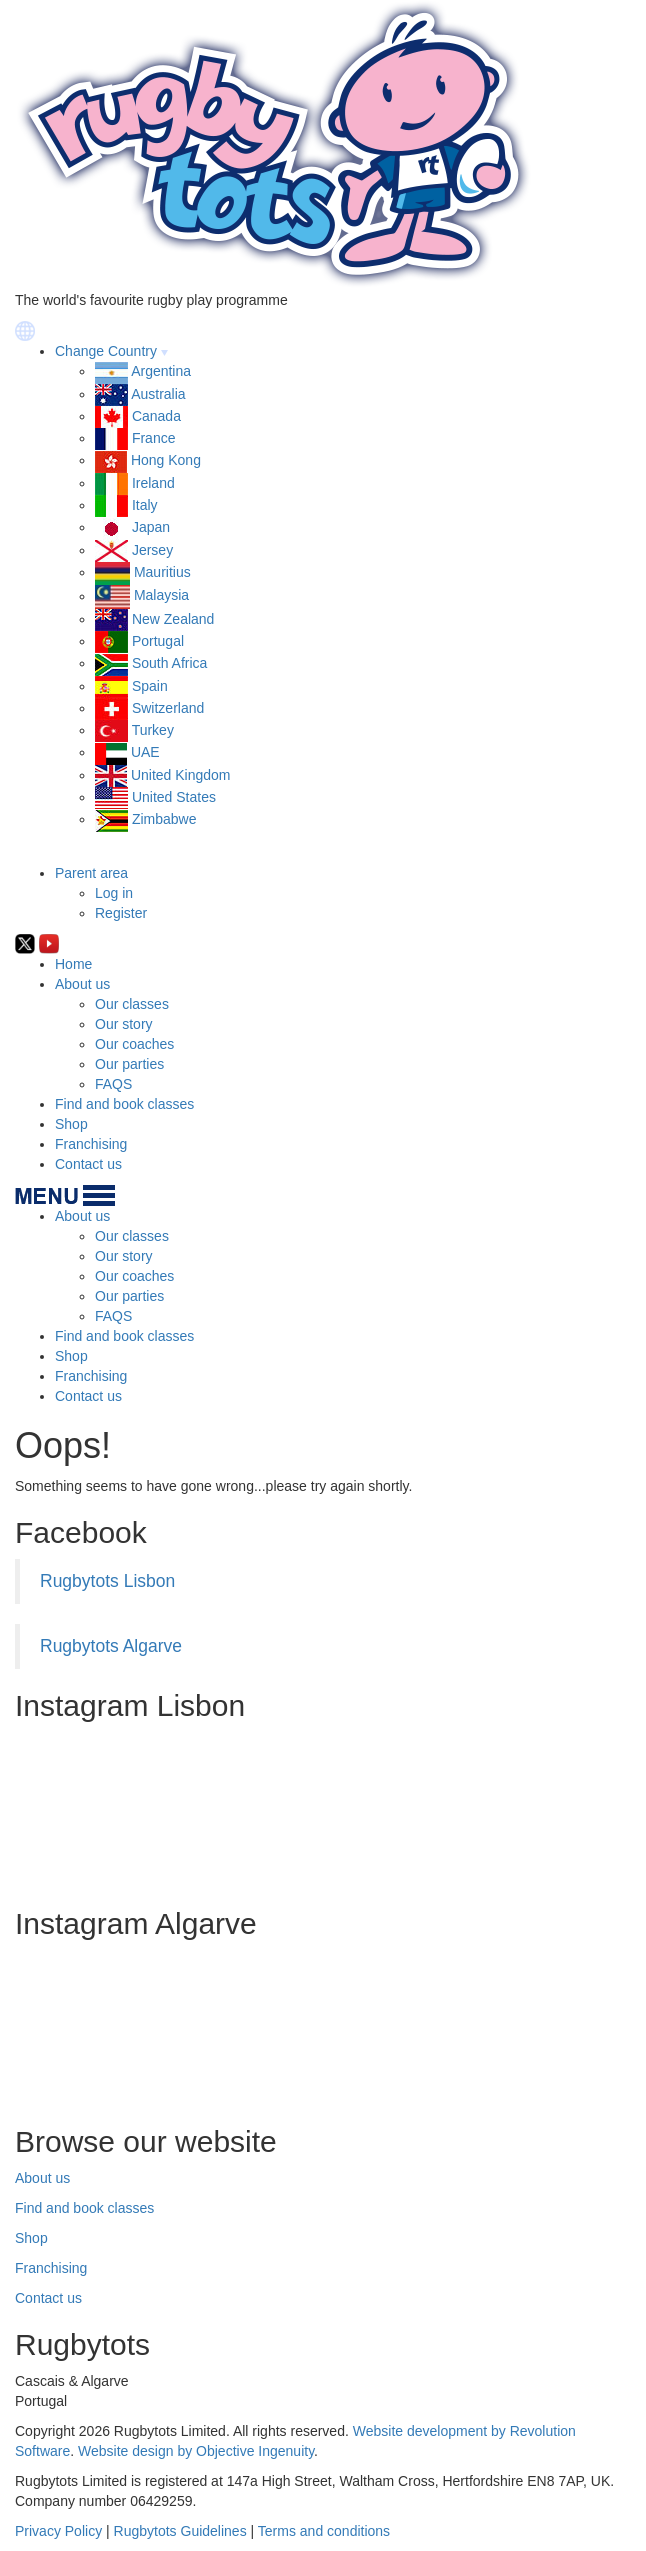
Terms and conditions (324, 2531)
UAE (145, 752)
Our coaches (134, 1044)
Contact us (88, 1164)
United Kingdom (181, 775)
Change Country (106, 351)
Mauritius (162, 572)
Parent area (91, 873)
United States (174, 797)
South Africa (170, 663)
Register (121, 913)
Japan (151, 527)
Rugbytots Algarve (111, 1646)
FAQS (113, 1084)
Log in (114, 893)
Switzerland (168, 708)
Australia (158, 394)
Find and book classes (124, 1104)
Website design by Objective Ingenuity (196, 2451)
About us (82, 984)
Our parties (129, 1064)
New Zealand (173, 619)
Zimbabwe (164, 819)
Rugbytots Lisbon (107, 1581)
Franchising (91, 1144)
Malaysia (161, 596)
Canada (156, 416)
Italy (145, 505)
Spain (150, 686)
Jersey (152, 550)
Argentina (161, 371)
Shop (71, 1124)
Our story (124, 1024)
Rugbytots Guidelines (180, 2531)
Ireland (153, 483)
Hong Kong (166, 460)
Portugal (158, 641)
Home (73, 964)
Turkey (153, 730)
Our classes (132, 1004)
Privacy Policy (58, 2531)
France (154, 438)
